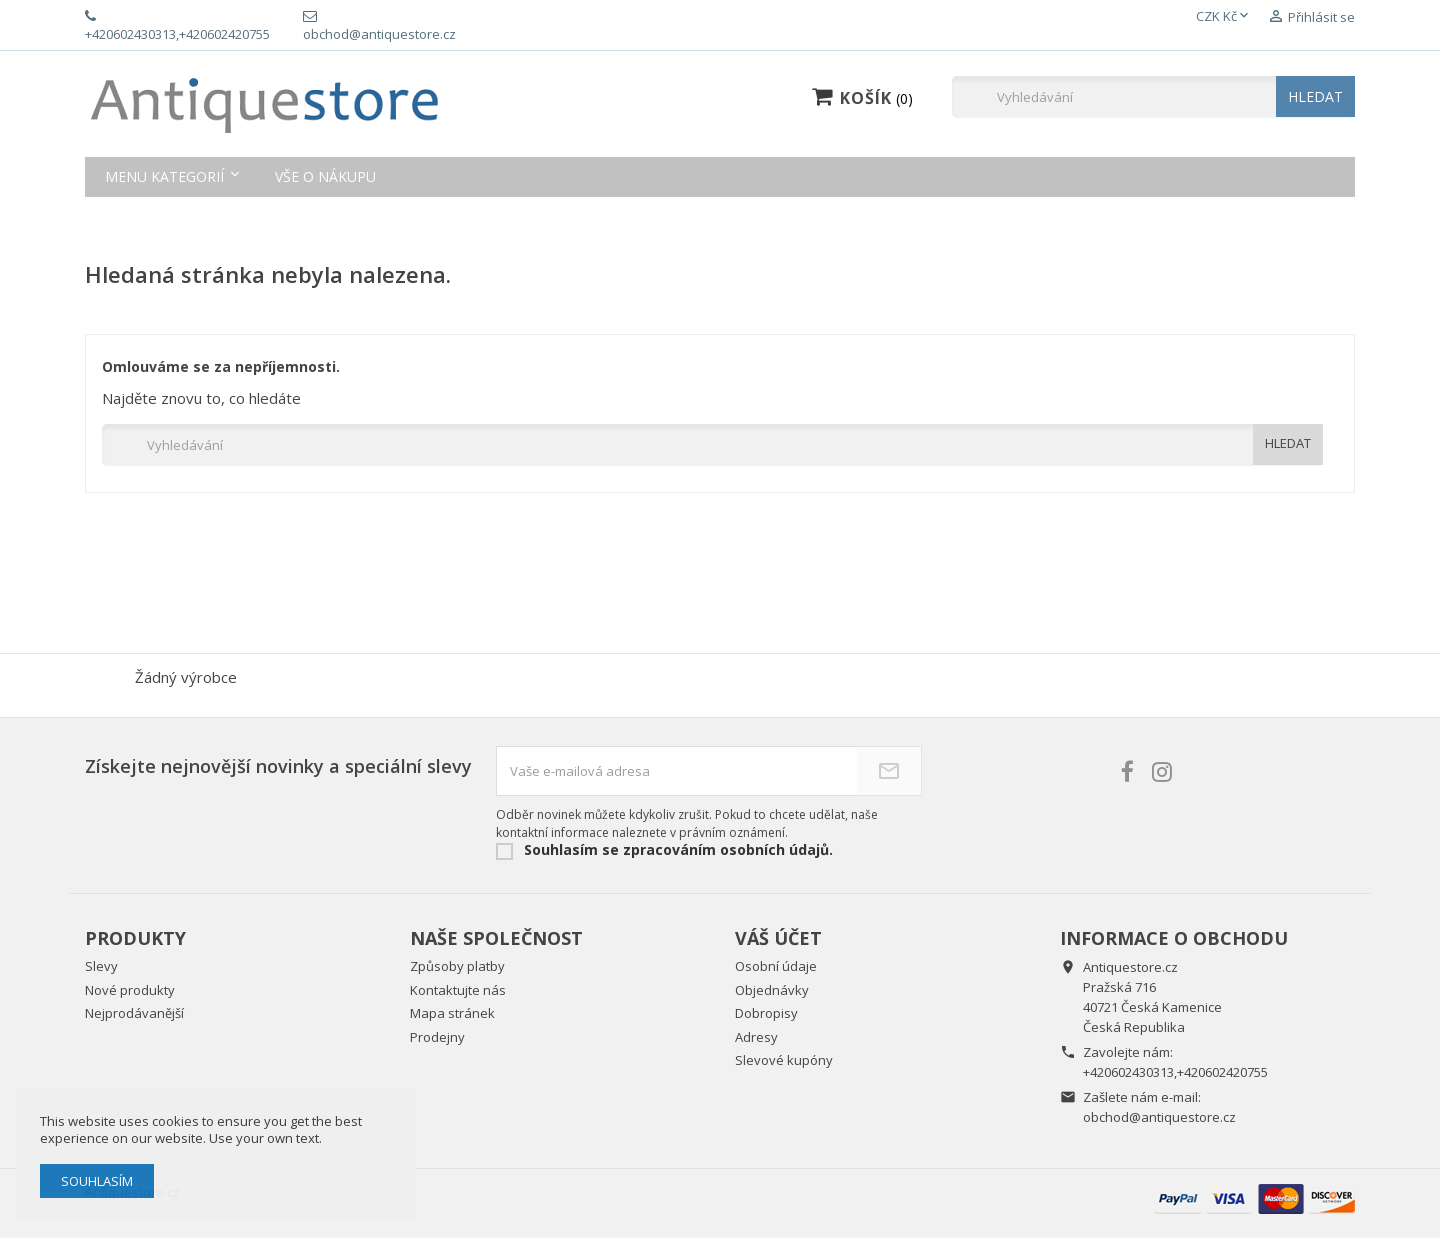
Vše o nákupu (325, 176)
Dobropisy (766, 1013)
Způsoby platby (457, 966)
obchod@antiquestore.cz (1159, 1117)
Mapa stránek (452, 1013)
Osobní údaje (776, 966)
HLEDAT (1315, 96)
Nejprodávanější (134, 1013)
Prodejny (437, 1037)
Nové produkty (130, 990)
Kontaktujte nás (458, 990)
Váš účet (778, 938)
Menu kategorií (164, 176)
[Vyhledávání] (1153, 97)
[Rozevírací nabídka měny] (1224, 17)
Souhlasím (97, 1181)
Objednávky (772, 990)
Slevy (101, 966)
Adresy (756, 1037)
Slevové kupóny (784, 1060)
